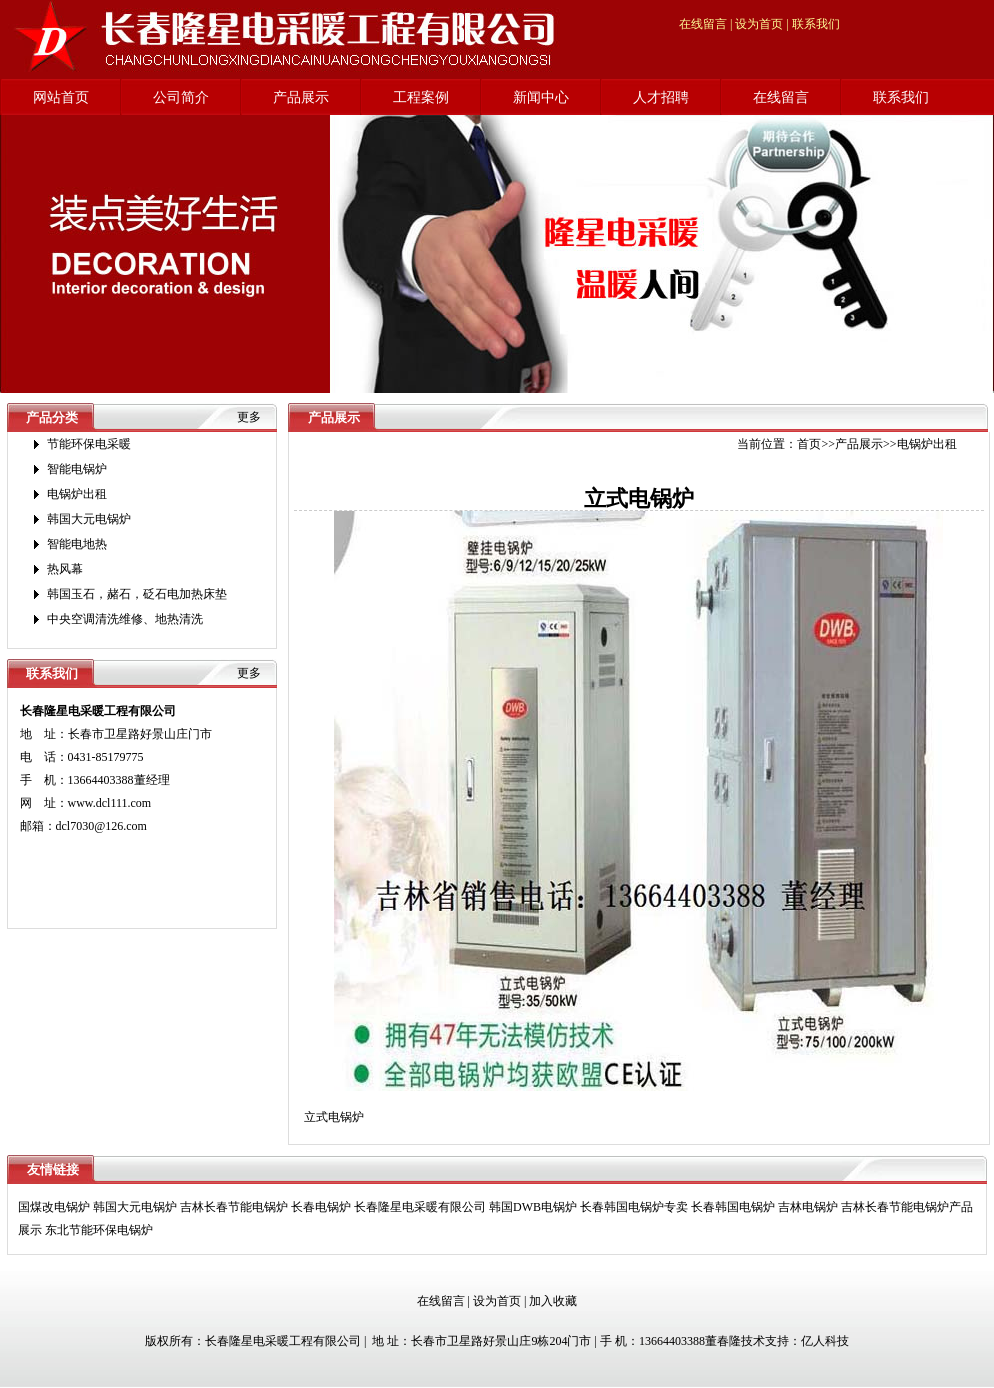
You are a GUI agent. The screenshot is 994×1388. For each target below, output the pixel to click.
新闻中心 (541, 97)
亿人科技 (825, 1341)
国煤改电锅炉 (54, 1207)
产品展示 (301, 97)
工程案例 (421, 97)
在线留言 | (705, 24)
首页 (809, 444)
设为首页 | (761, 24)
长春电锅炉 (321, 1207)
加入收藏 (553, 1301)
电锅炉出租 (77, 494)
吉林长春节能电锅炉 (234, 1207)
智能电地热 (77, 544)
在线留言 (781, 97)
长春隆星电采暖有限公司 (420, 1207)
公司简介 (181, 97)
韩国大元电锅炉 (89, 519)
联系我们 (816, 24)
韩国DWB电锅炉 (533, 1207)
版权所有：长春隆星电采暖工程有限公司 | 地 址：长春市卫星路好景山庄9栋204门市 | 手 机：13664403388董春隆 (443, 1341)
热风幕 (65, 569)
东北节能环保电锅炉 (99, 1230)
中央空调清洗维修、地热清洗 (125, 619)
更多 (249, 417)
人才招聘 (661, 97)
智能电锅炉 (77, 469)
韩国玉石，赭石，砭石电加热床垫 (137, 594)
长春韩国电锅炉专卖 (634, 1207)
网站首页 (61, 97)
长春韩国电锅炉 (733, 1207)
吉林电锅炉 (808, 1207)
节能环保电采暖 (89, 444)
